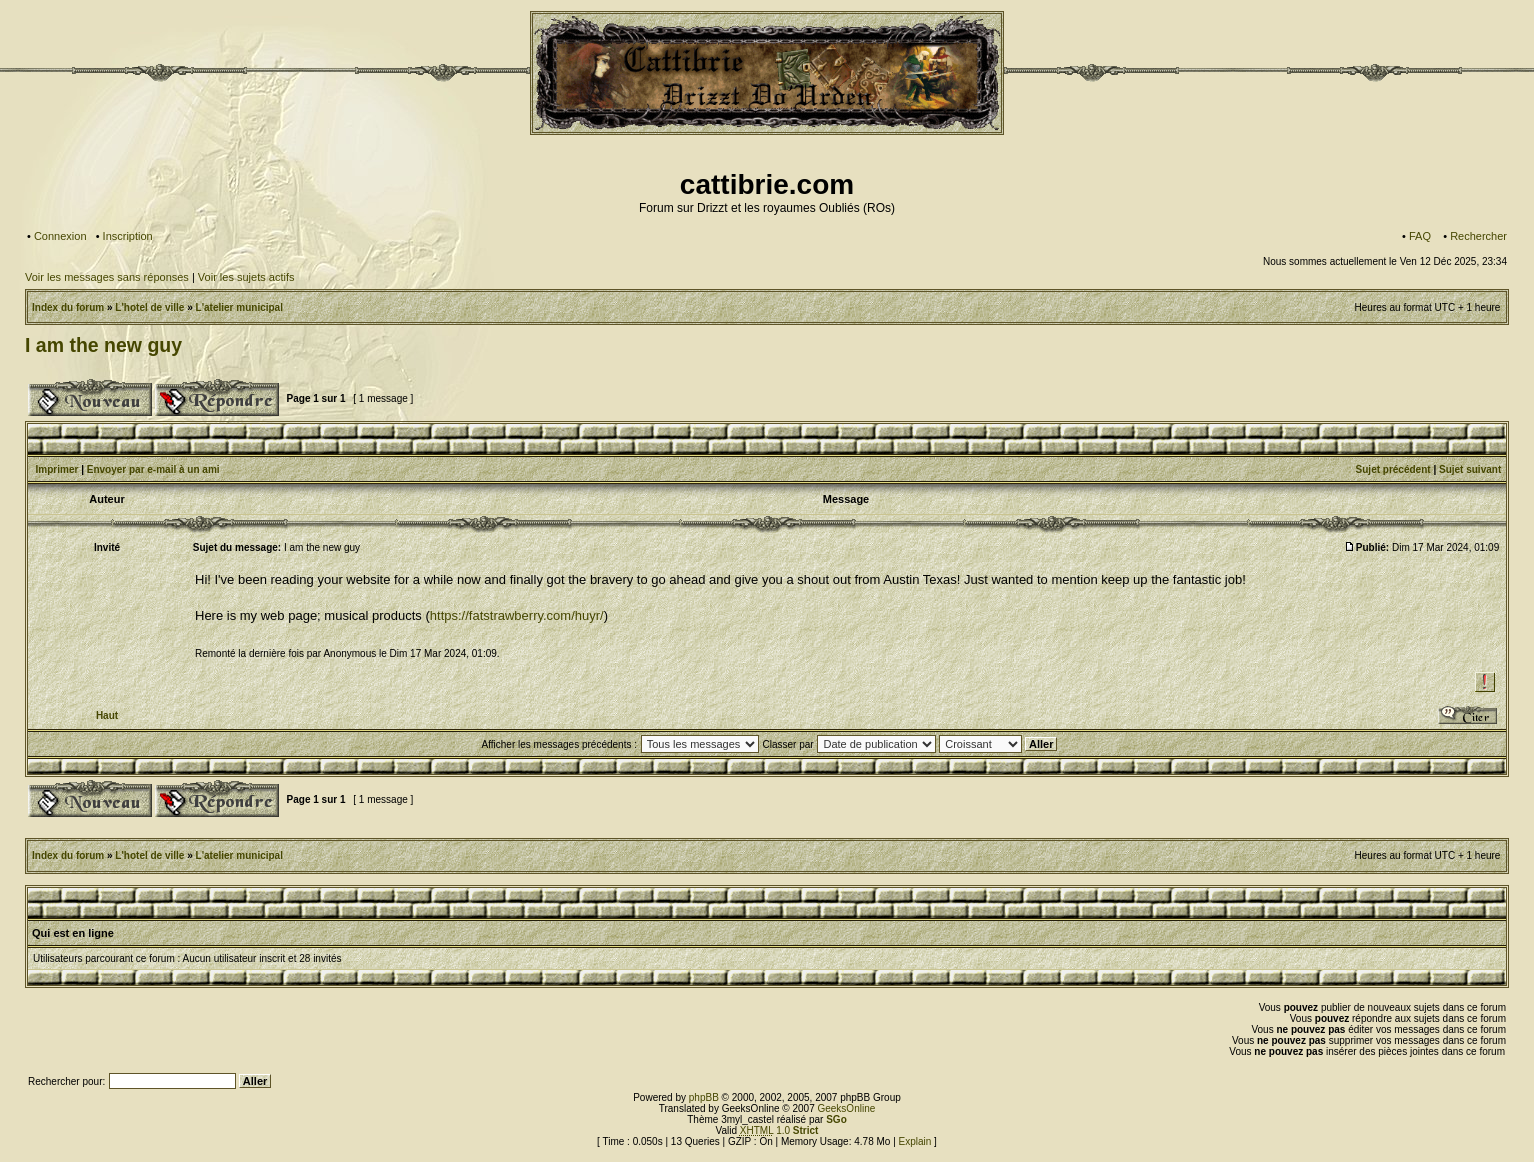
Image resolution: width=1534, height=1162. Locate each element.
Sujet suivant (1470, 469)
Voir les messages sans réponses (107, 277)
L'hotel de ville (149, 307)
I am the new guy (103, 345)
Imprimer (57, 469)
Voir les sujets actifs (246, 277)
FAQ (1420, 236)
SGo (836, 1119)
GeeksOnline (846, 1108)
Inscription (128, 236)
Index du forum (68, 307)
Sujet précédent (1393, 469)
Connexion (60, 236)
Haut (107, 715)
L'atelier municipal (239, 307)
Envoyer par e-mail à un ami (153, 469)
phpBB (704, 1097)
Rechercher (1478, 236)
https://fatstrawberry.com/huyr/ (517, 615)
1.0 (779, 1130)
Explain (915, 1141)
